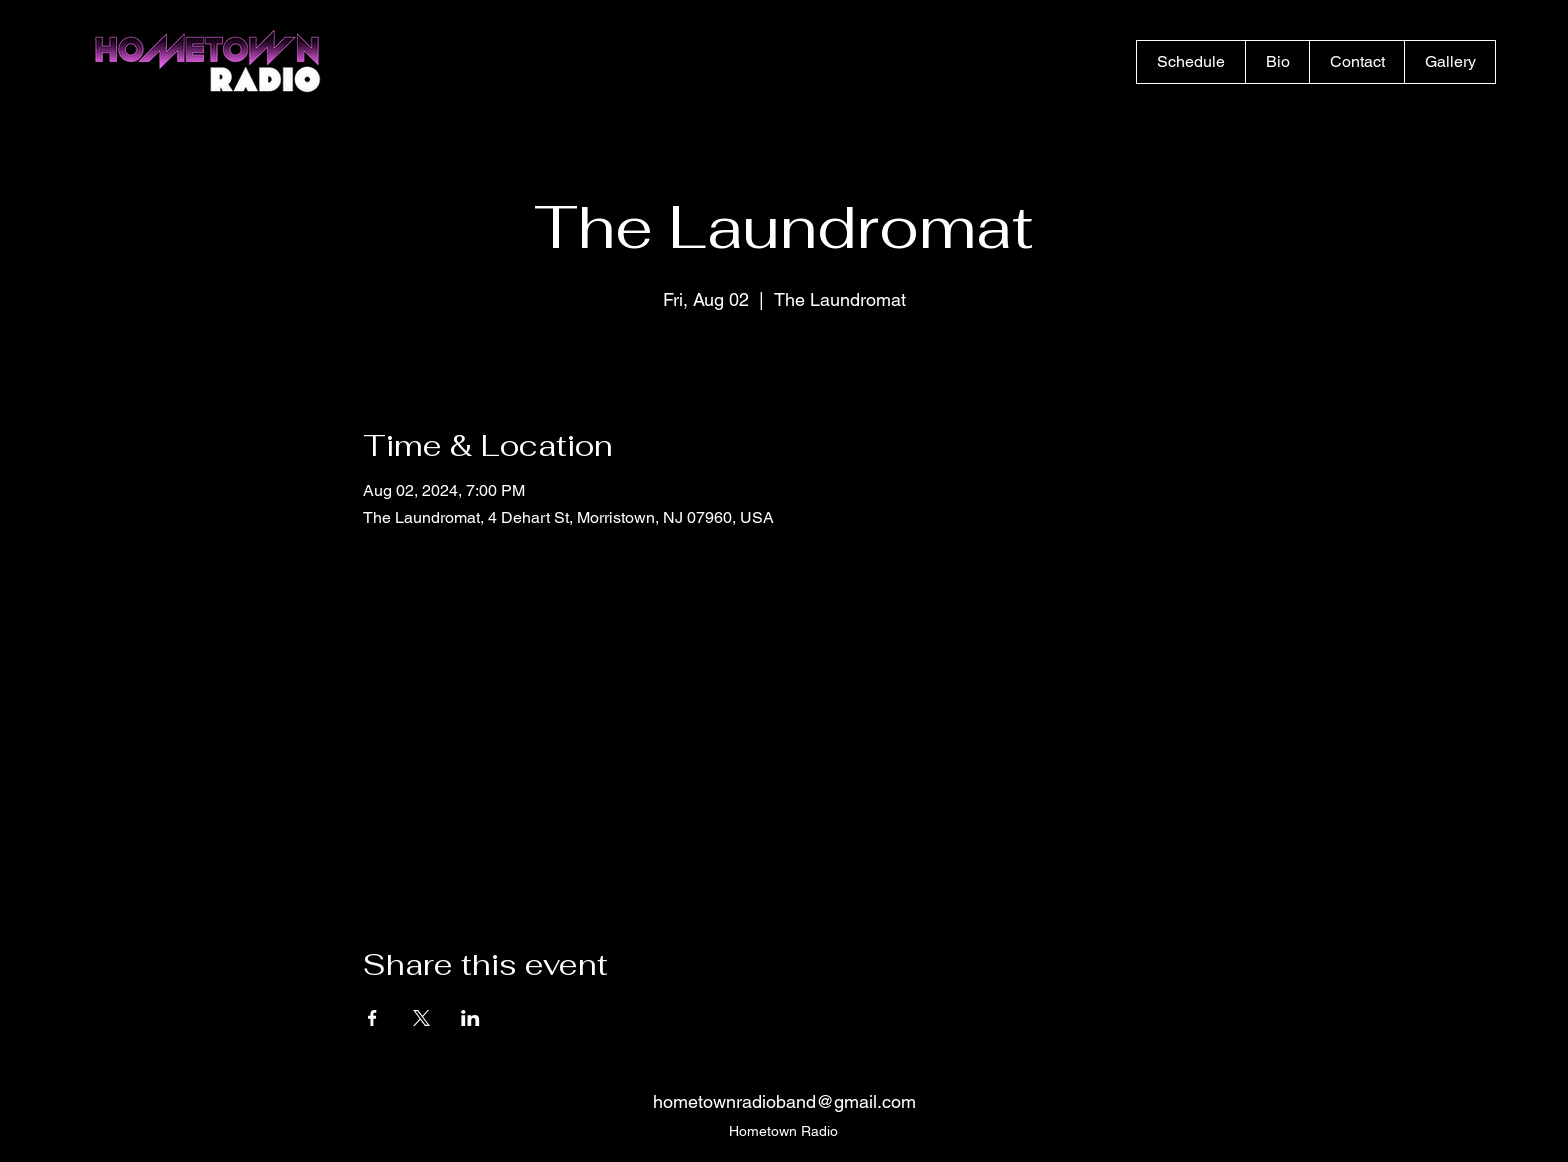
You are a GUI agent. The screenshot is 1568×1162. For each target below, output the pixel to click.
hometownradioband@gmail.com (784, 1101)
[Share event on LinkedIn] (470, 1018)
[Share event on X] (421, 1018)
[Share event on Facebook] (372, 1018)
